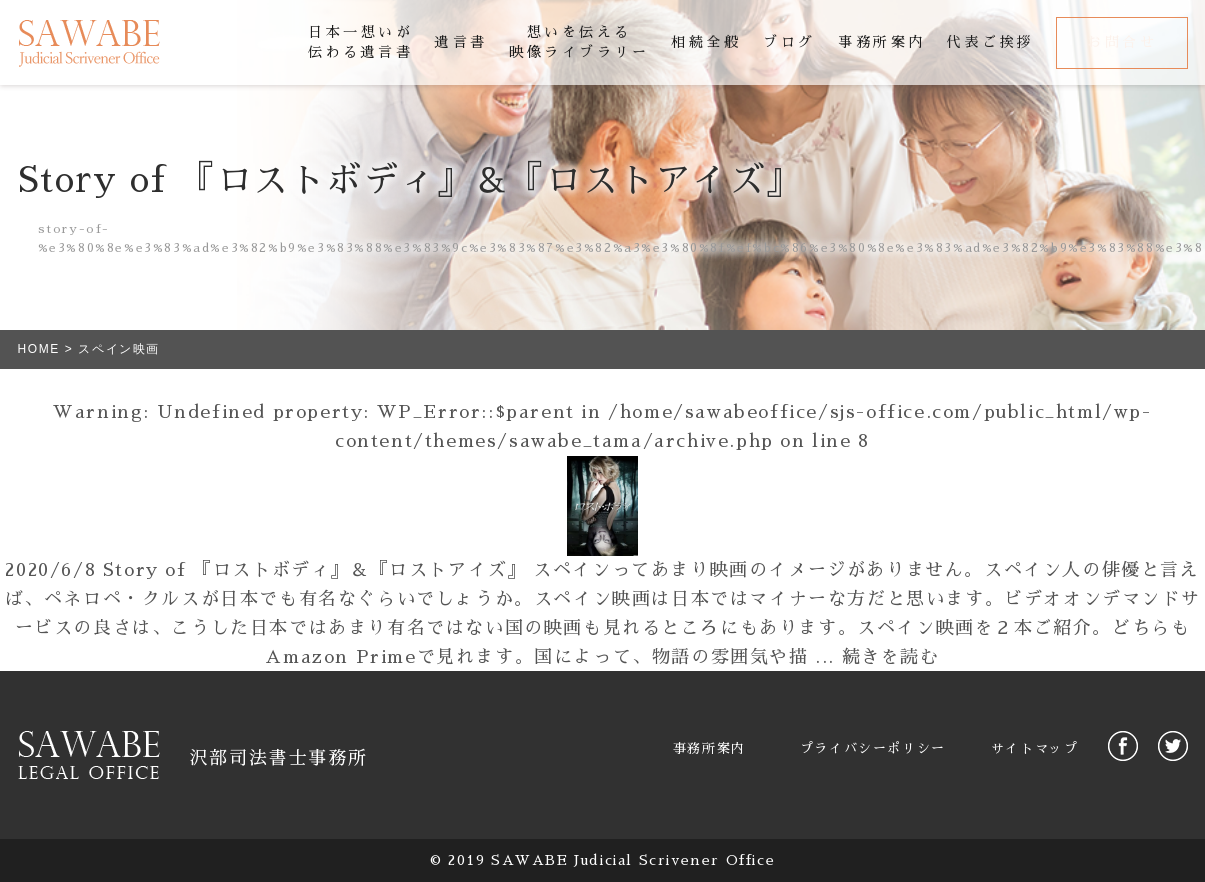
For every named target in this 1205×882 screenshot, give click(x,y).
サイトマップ (1035, 748)
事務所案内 (709, 748)
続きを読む (891, 657)
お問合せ (1122, 42)
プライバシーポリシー (873, 748)
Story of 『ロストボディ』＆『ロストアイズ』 (315, 570)
